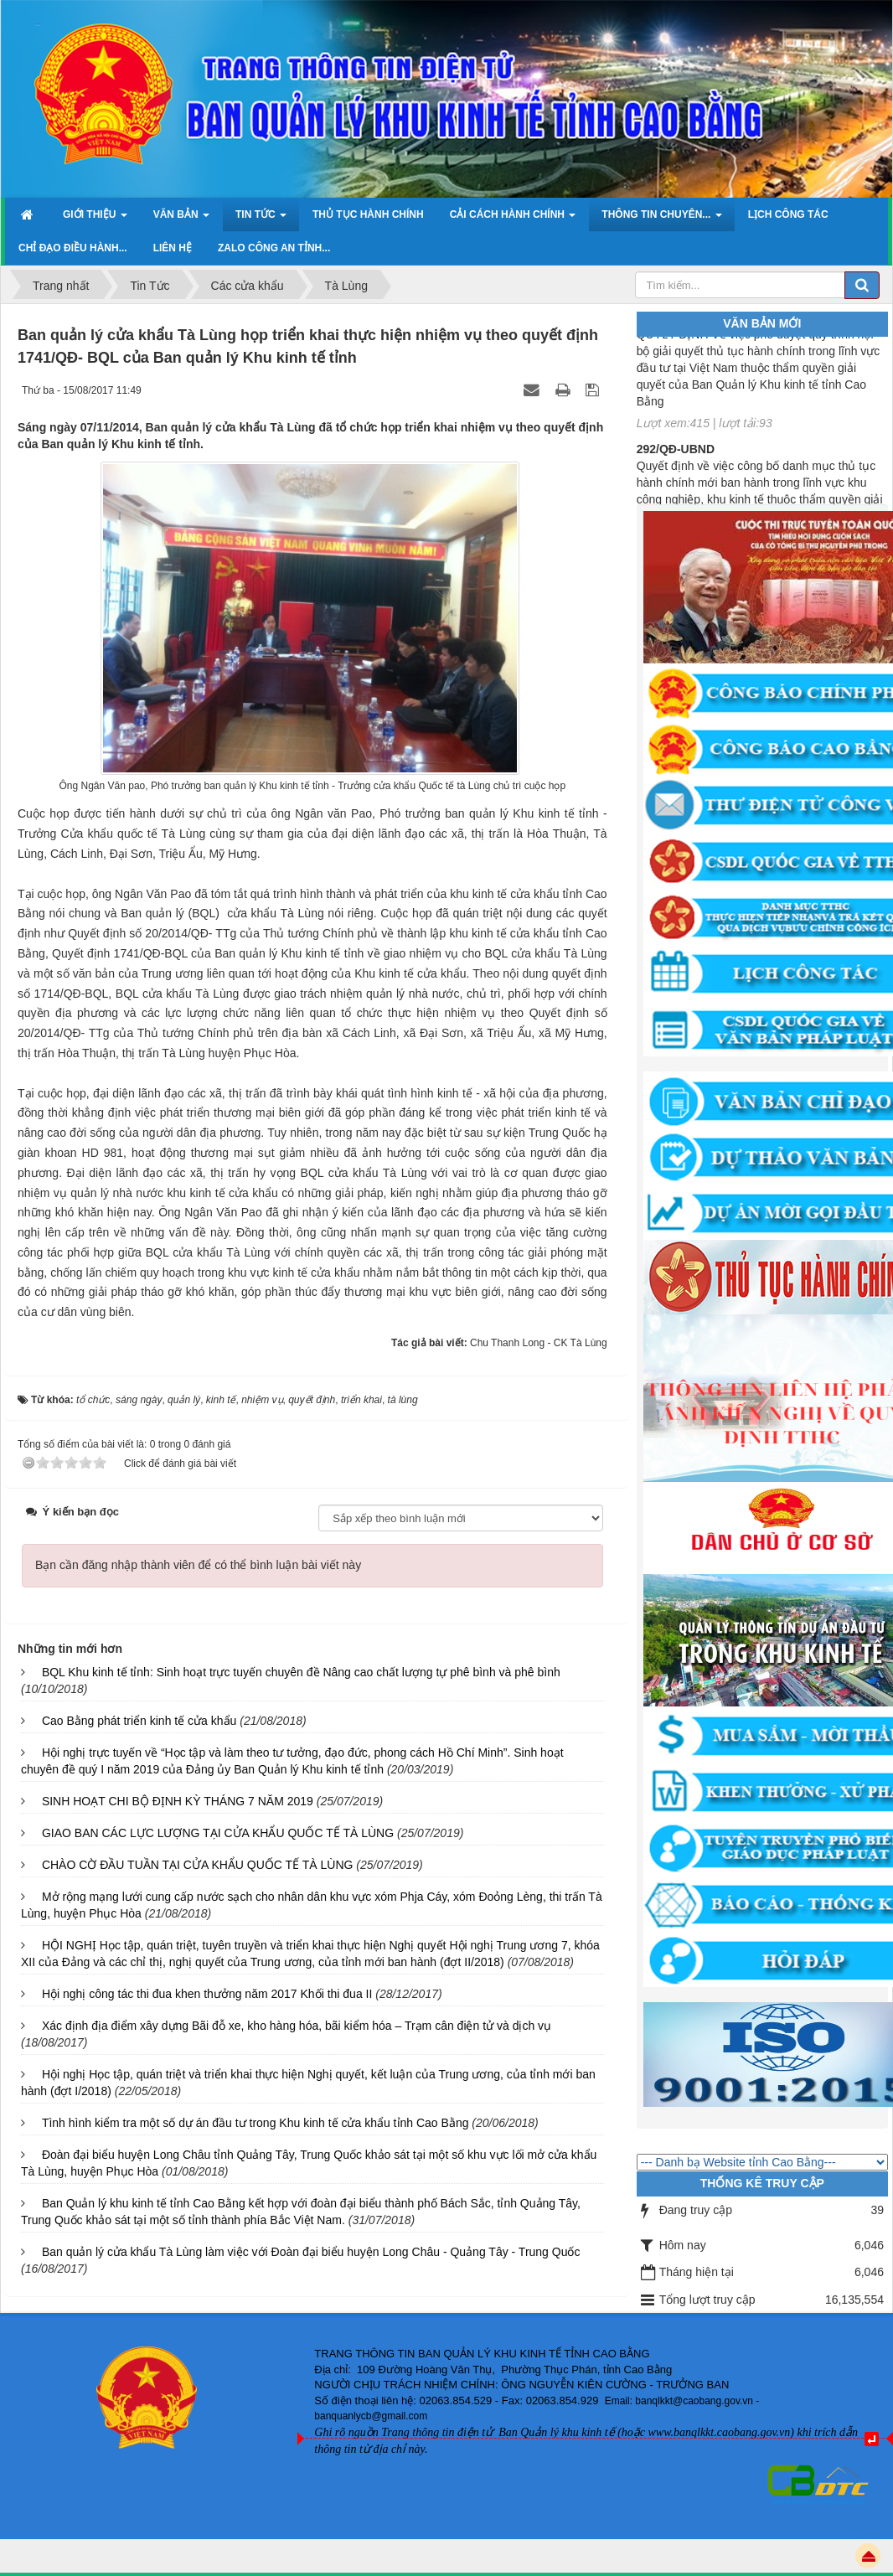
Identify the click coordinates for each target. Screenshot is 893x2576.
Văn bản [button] (181, 219)
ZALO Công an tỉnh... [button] (274, 248)
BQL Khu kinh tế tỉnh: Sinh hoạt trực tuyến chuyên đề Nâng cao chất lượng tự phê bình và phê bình (301, 1672)
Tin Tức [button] (260, 219)
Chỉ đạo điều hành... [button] (72, 248)
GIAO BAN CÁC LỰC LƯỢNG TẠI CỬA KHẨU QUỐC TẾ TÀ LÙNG (218, 1833)
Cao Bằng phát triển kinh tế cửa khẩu (139, 1720)
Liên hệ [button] (172, 248)
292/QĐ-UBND (676, 456)
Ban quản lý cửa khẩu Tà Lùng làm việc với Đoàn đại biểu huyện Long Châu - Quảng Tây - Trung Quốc (311, 2252)
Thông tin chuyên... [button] (661, 219)
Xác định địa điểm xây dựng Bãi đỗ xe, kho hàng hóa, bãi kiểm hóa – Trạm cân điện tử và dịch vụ (296, 2025)
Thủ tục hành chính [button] (368, 214)
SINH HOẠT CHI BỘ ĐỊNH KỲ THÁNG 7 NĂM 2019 (177, 1801)
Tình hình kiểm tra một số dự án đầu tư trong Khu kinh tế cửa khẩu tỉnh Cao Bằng (255, 2122)
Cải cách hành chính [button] (513, 219)
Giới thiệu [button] (95, 219)
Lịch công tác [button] (788, 214)
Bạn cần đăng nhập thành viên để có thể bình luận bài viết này (198, 1565)
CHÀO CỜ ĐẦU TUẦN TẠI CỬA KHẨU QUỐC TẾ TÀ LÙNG (198, 1864)
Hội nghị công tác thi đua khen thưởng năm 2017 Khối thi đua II (207, 1993)
